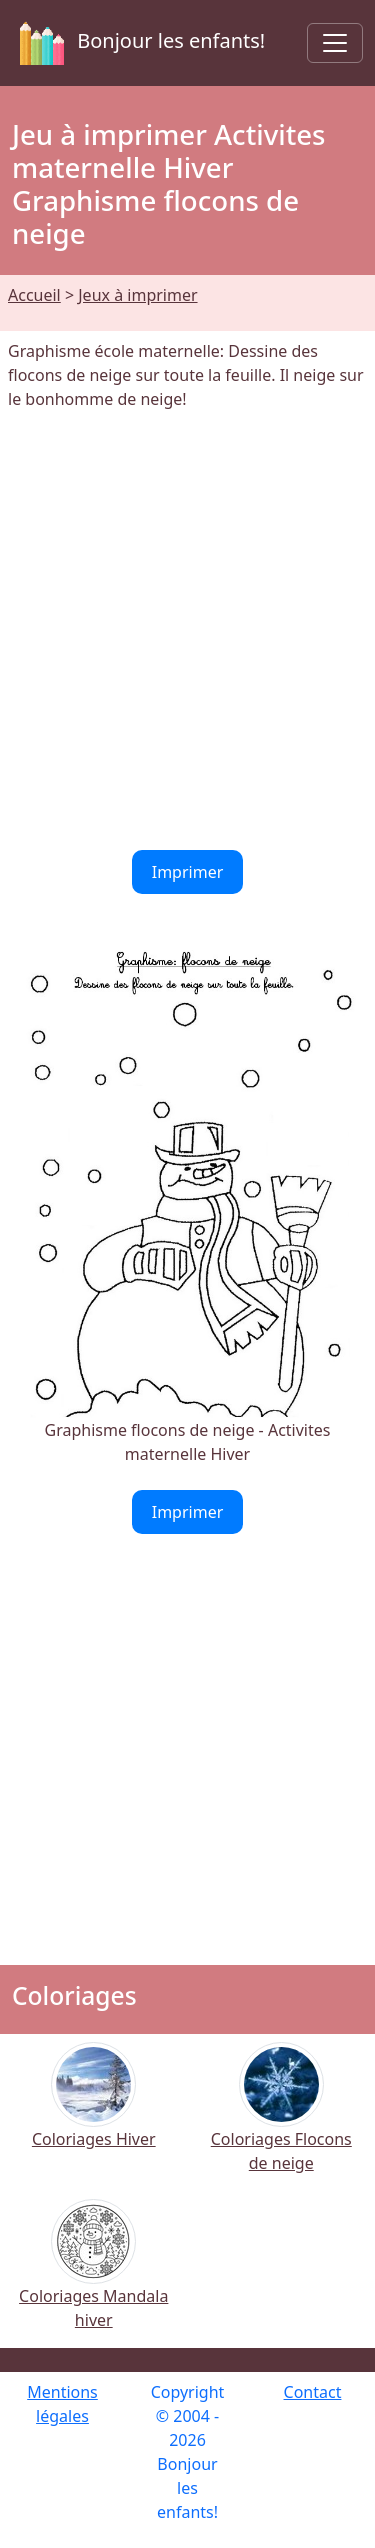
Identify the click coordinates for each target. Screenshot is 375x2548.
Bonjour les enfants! (138, 43)
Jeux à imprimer (137, 295)
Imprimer (188, 872)
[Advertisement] (187, 630)
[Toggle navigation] (335, 43)
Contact (313, 2392)
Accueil (34, 295)
